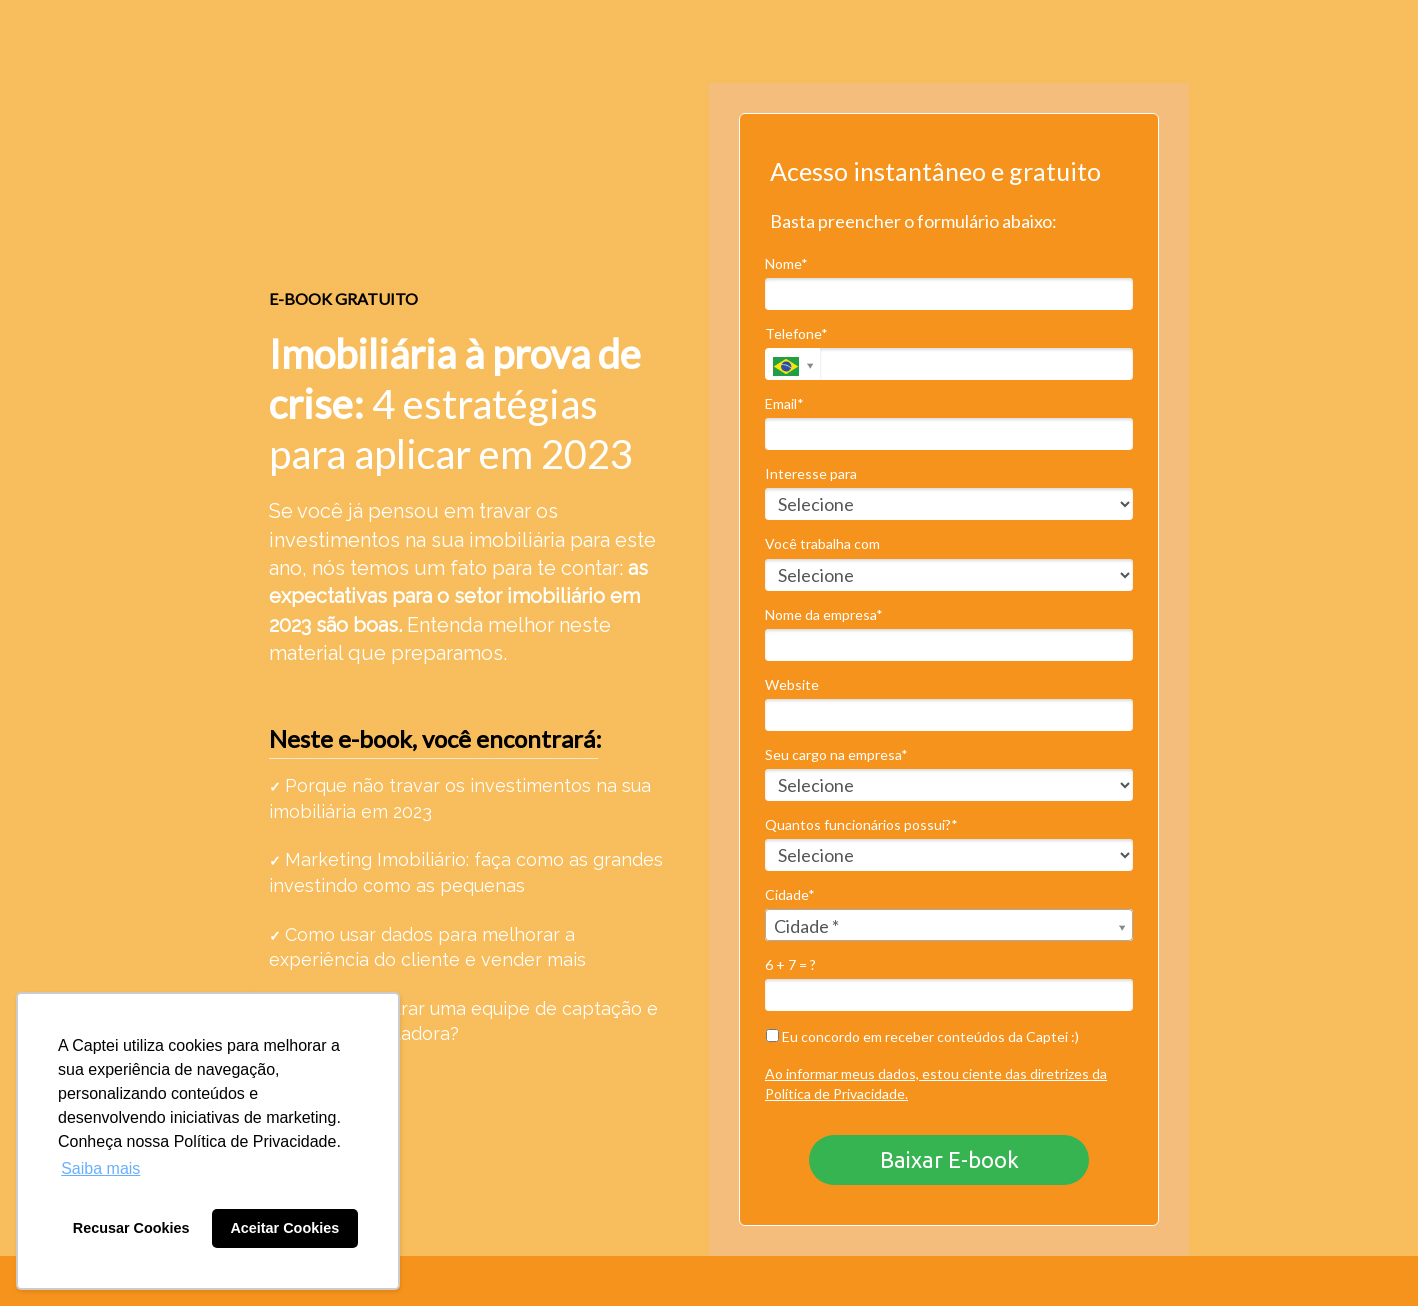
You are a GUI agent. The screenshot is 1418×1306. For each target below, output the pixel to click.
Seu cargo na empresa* (836, 754)
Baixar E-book (949, 1159)
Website (792, 684)
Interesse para (811, 473)
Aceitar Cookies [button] (284, 1228)
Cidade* (790, 894)
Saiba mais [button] (100, 1168)
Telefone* (796, 333)
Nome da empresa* (824, 614)
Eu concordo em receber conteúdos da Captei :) (922, 1036)
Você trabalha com (822, 543)
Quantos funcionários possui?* (861, 824)
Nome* (786, 263)
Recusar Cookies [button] (131, 1228)
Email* (784, 403)
